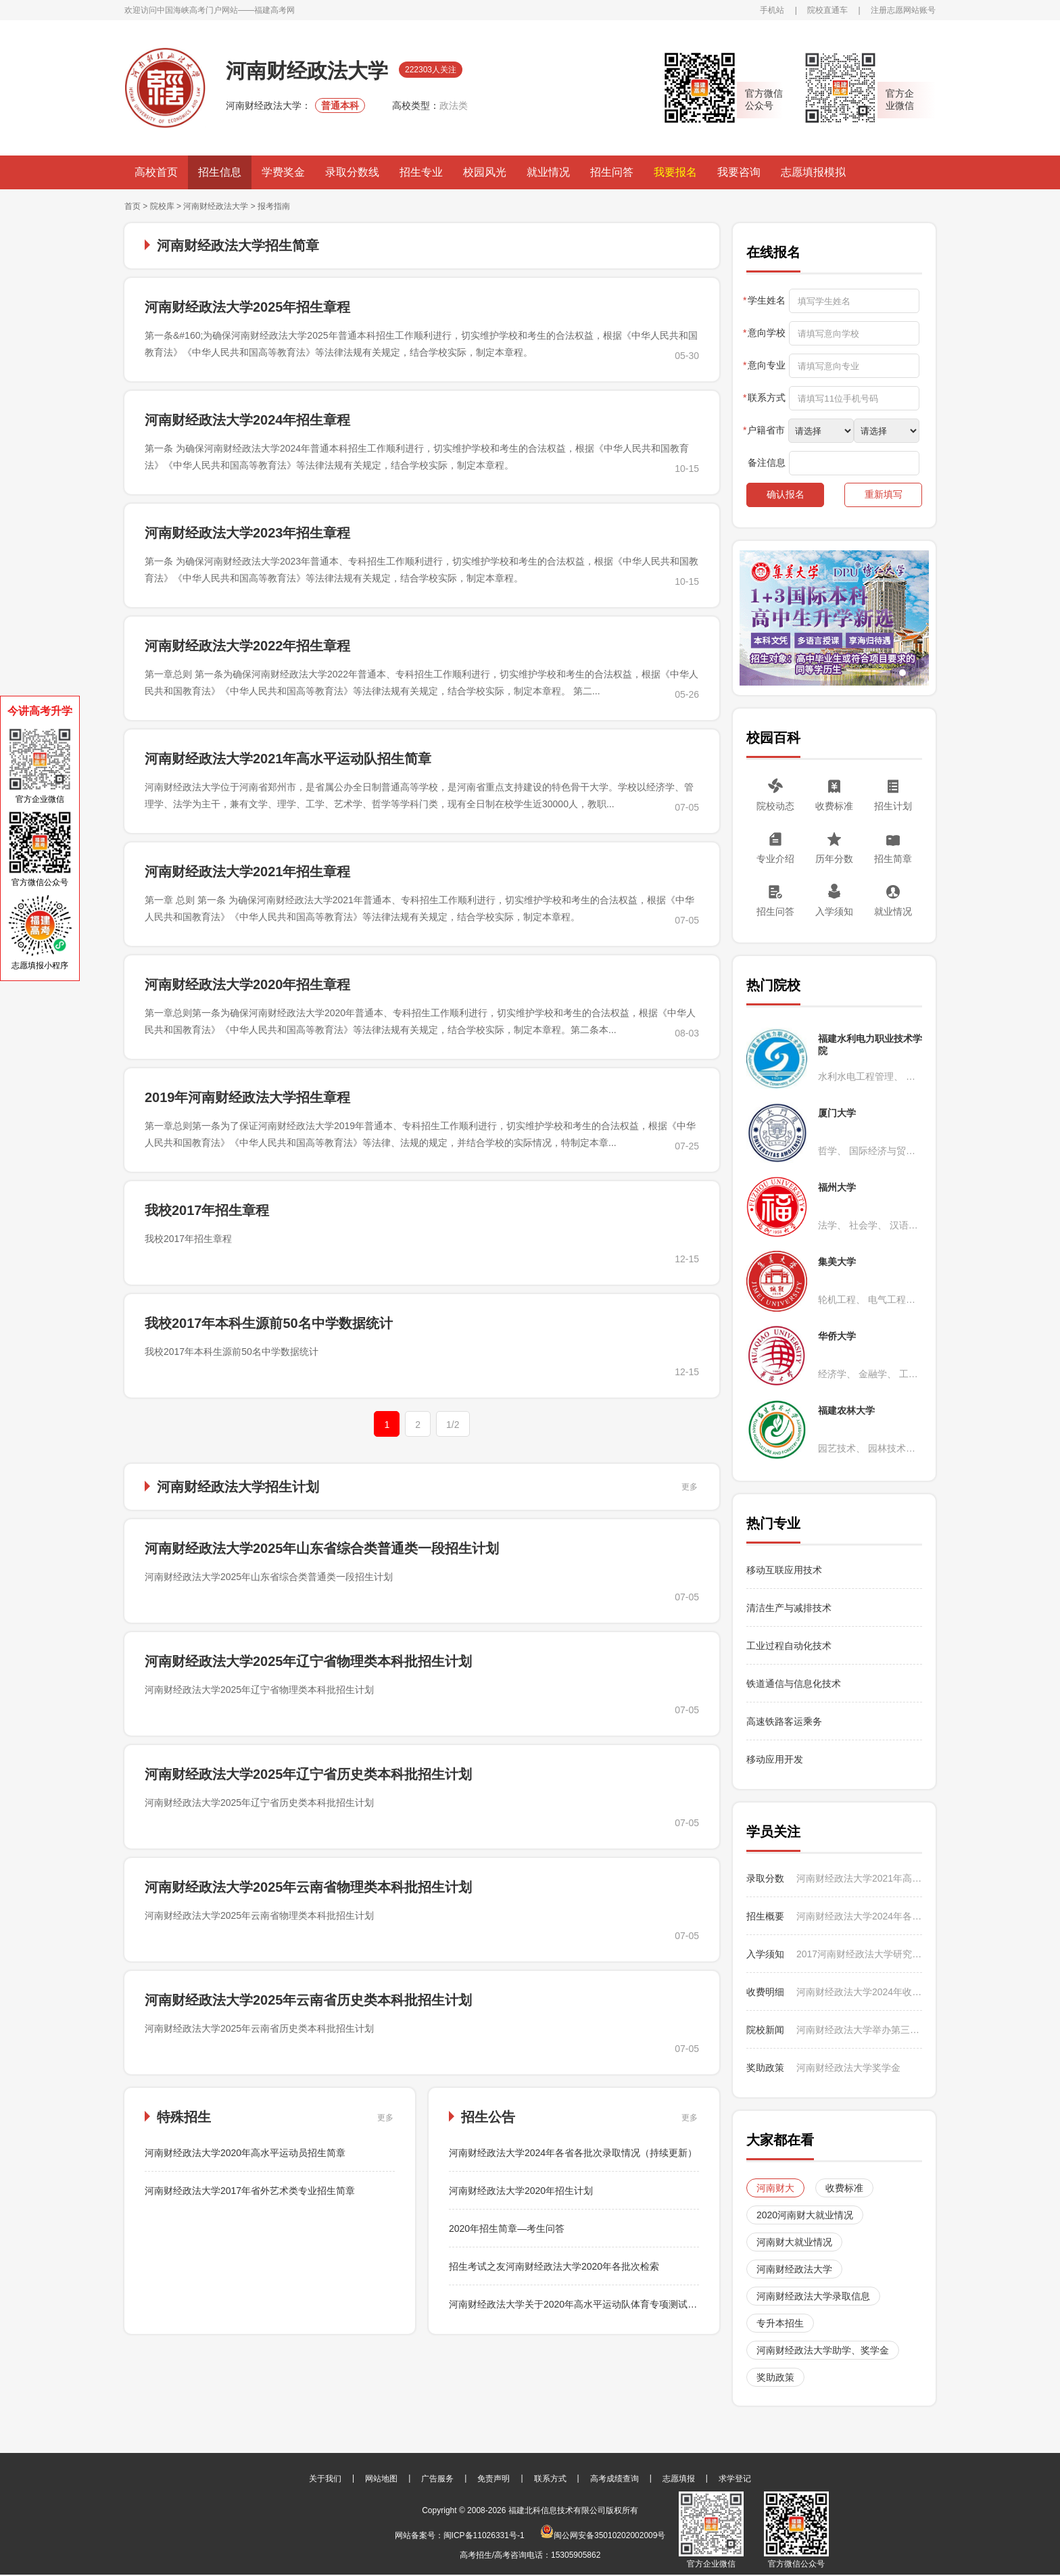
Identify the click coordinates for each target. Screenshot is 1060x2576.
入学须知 (834, 911)
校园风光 (484, 172)
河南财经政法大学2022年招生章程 (248, 645)
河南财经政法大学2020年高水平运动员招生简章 (245, 2152)
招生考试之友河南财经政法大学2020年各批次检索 (554, 2266)
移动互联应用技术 (785, 1570)
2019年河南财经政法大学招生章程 (248, 1097)
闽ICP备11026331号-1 (484, 2535)
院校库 (162, 206)
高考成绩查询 (614, 2478)
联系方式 (550, 2478)
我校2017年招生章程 (207, 1210)
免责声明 (493, 2478)
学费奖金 (283, 172)
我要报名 (675, 172)
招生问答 (611, 172)
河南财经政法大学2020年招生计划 (521, 2190)
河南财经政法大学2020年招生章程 (248, 984)
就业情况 (548, 172)
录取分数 (765, 1878)
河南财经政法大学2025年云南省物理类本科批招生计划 (309, 1887)
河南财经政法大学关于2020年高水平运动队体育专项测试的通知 (582, 2304)
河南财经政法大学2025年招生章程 (248, 307)
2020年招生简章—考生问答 (506, 2228)
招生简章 (893, 858)
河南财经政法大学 (215, 206)
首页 (132, 206)
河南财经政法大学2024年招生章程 (248, 419)
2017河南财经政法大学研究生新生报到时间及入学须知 (859, 1954)
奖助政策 (765, 2067)
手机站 (772, 10)
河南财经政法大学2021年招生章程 (248, 871)
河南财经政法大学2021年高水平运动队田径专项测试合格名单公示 (859, 1878)
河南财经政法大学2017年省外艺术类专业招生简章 (250, 2190)
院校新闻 (765, 2029)
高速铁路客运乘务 (784, 1721)
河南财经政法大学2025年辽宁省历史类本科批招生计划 (309, 1774)
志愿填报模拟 (813, 172)
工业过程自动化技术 (789, 1645)
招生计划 (893, 806)
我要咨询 (739, 172)
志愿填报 (678, 2478)
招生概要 (765, 1916)
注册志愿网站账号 (903, 10)
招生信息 (219, 172)
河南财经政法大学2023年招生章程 (248, 532)
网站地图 (381, 2478)
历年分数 (834, 858)
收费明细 (765, 1991)
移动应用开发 (774, 1759)
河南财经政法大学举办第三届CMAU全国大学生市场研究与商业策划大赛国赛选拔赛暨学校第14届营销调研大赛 (859, 2029)
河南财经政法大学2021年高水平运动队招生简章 (288, 758)
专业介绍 (775, 858)
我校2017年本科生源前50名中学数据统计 (269, 1323)
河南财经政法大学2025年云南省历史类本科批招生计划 (309, 2000)
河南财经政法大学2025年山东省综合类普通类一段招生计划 (322, 1548)
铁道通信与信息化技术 (793, 1683)
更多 (689, 1487)
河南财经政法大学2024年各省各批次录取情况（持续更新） (573, 2152)
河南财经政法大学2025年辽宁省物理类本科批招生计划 (309, 1661)
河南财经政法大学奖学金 (848, 2067)
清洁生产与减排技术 (789, 1607)
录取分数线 (352, 172)
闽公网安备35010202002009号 (602, 2535)
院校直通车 (827, 10)
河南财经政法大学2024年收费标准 (859, 1991)
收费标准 (834, 806)
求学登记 (735, 2478)
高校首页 (156, 172)
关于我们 (325, 2478)
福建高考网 (274, 10)
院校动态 (775, 806)
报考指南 (274, 206)
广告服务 (437, 2478)
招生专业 (421, 172)
